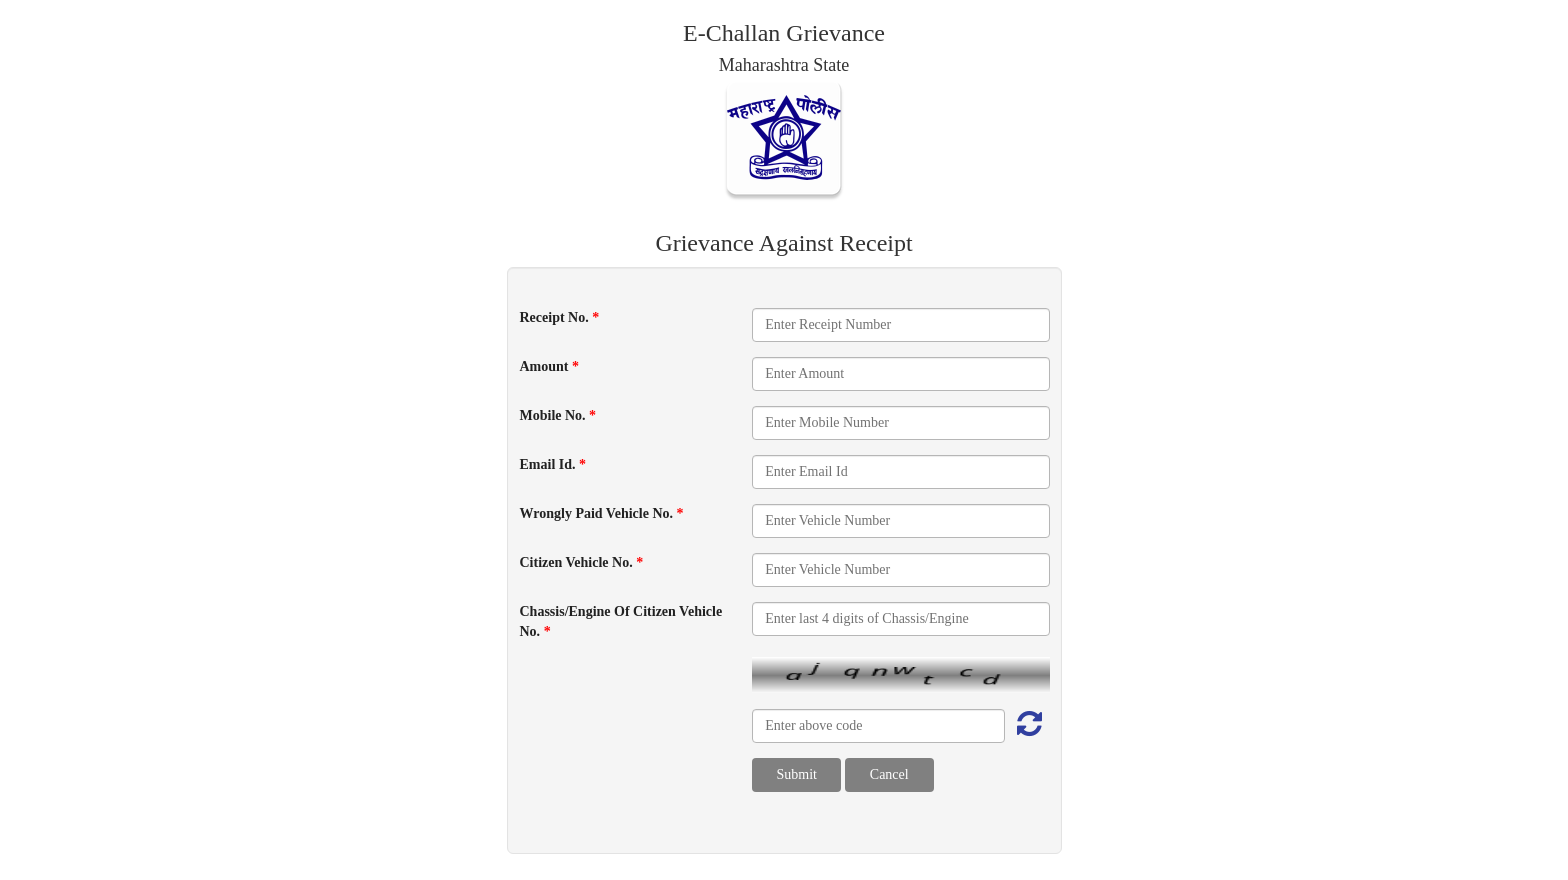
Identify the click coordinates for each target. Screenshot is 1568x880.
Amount (550, 366)
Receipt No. (560, 317)
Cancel (889, 774)
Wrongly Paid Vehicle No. (602, 513)
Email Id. (553, 464)
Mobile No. (558, 415)
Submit (797, 774)
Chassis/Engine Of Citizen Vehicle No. (621, 621)
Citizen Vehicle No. (582, 562)
